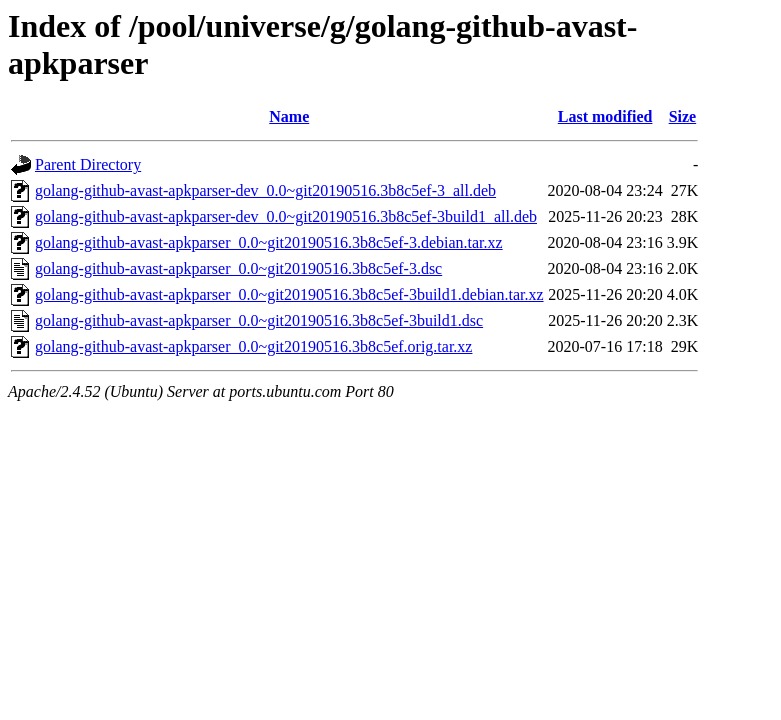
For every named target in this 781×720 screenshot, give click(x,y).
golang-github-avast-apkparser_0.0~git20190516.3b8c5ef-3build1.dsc (259, 320)
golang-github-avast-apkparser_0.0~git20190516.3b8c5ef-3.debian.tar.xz (269, 242)
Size (683, 116)
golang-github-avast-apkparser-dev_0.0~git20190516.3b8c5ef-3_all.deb (265, 190)
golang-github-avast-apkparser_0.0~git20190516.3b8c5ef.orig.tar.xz (253, 346)
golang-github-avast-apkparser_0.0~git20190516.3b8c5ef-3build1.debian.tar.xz (289, 294)
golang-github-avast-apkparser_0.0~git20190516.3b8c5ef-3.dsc (238, 268)
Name (289, 116)
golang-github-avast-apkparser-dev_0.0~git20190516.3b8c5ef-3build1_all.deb (286, 216)
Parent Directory (88, 164)
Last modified (605, 116)
